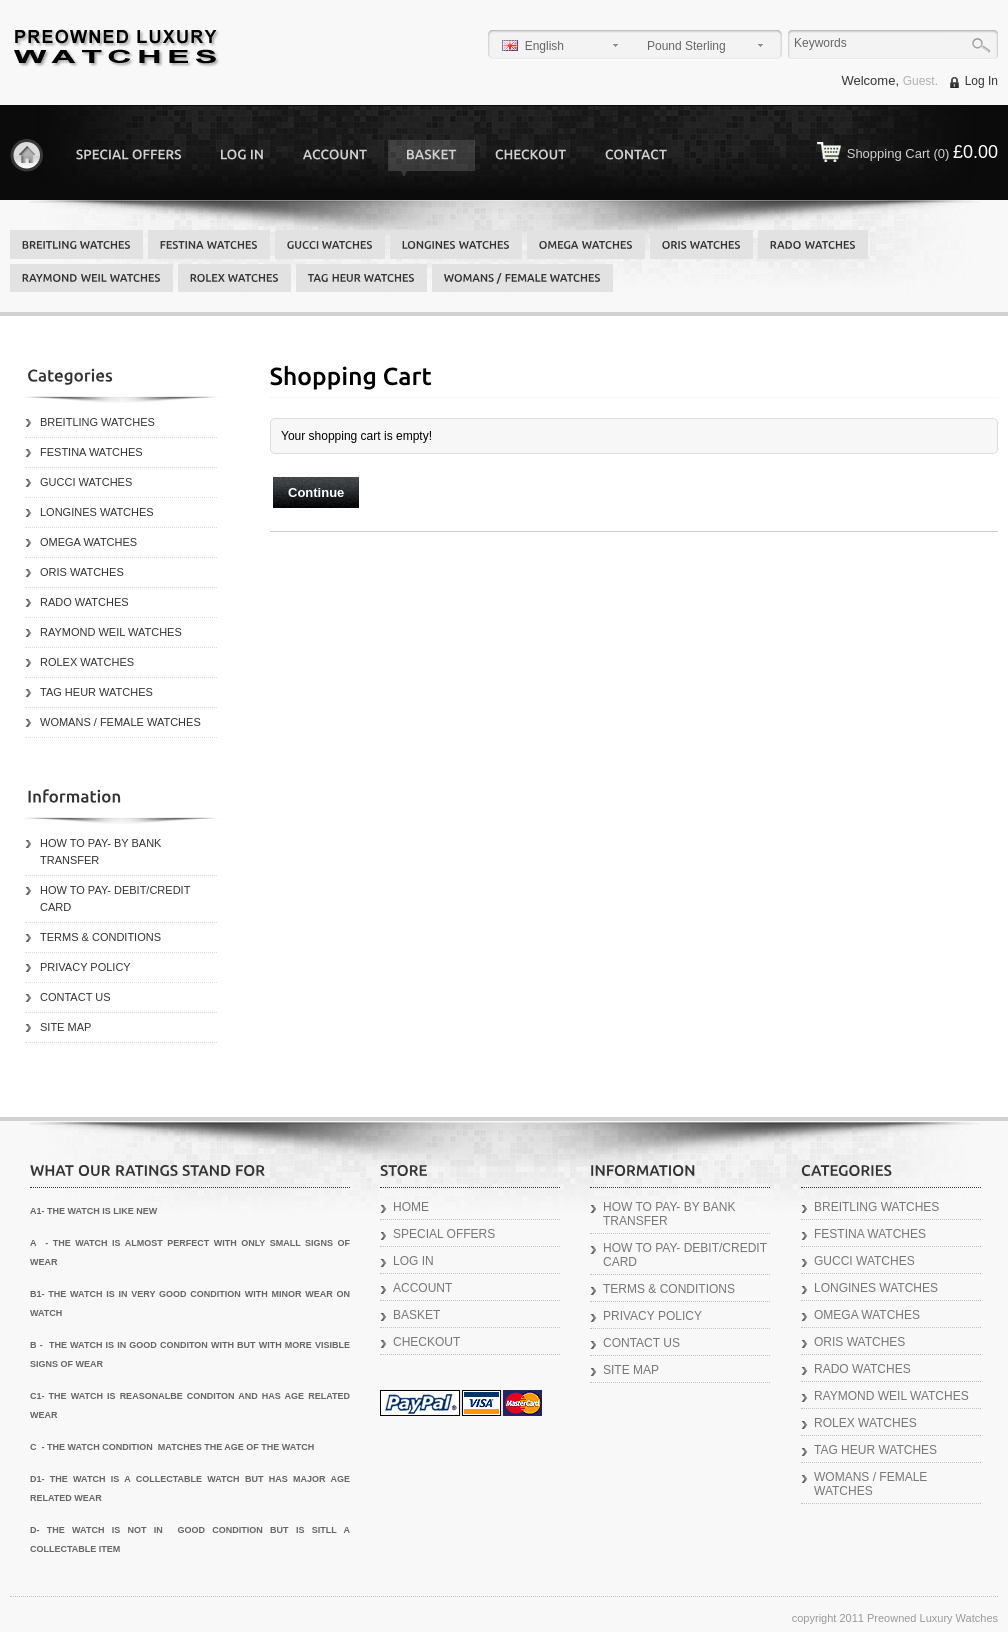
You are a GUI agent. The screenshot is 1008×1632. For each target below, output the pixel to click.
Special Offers (444, 1234)
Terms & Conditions (100, 937)
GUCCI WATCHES (86, 482)
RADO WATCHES (84, 602)
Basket (416, 1315)
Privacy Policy (85, 967)
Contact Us (75, 997)
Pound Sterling (686, 46)
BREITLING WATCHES (97, 422)
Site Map (65, 1027)
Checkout (426, 1342)
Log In (981, 81)
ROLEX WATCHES (87, 662)
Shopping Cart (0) (922, 152)
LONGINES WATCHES (97, 512)
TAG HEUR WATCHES (96, 692)
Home (26, 155)
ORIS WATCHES (82, 572)
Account (422, 1288)
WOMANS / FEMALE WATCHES (120, 722)
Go (980, 45)
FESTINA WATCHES (91, 452)
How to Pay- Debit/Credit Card (115, 898)
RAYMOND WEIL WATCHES (111, 632)
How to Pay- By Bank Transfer (100, 851)
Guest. (920, 81)
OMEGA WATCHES (88, 542)
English (533, 46)
